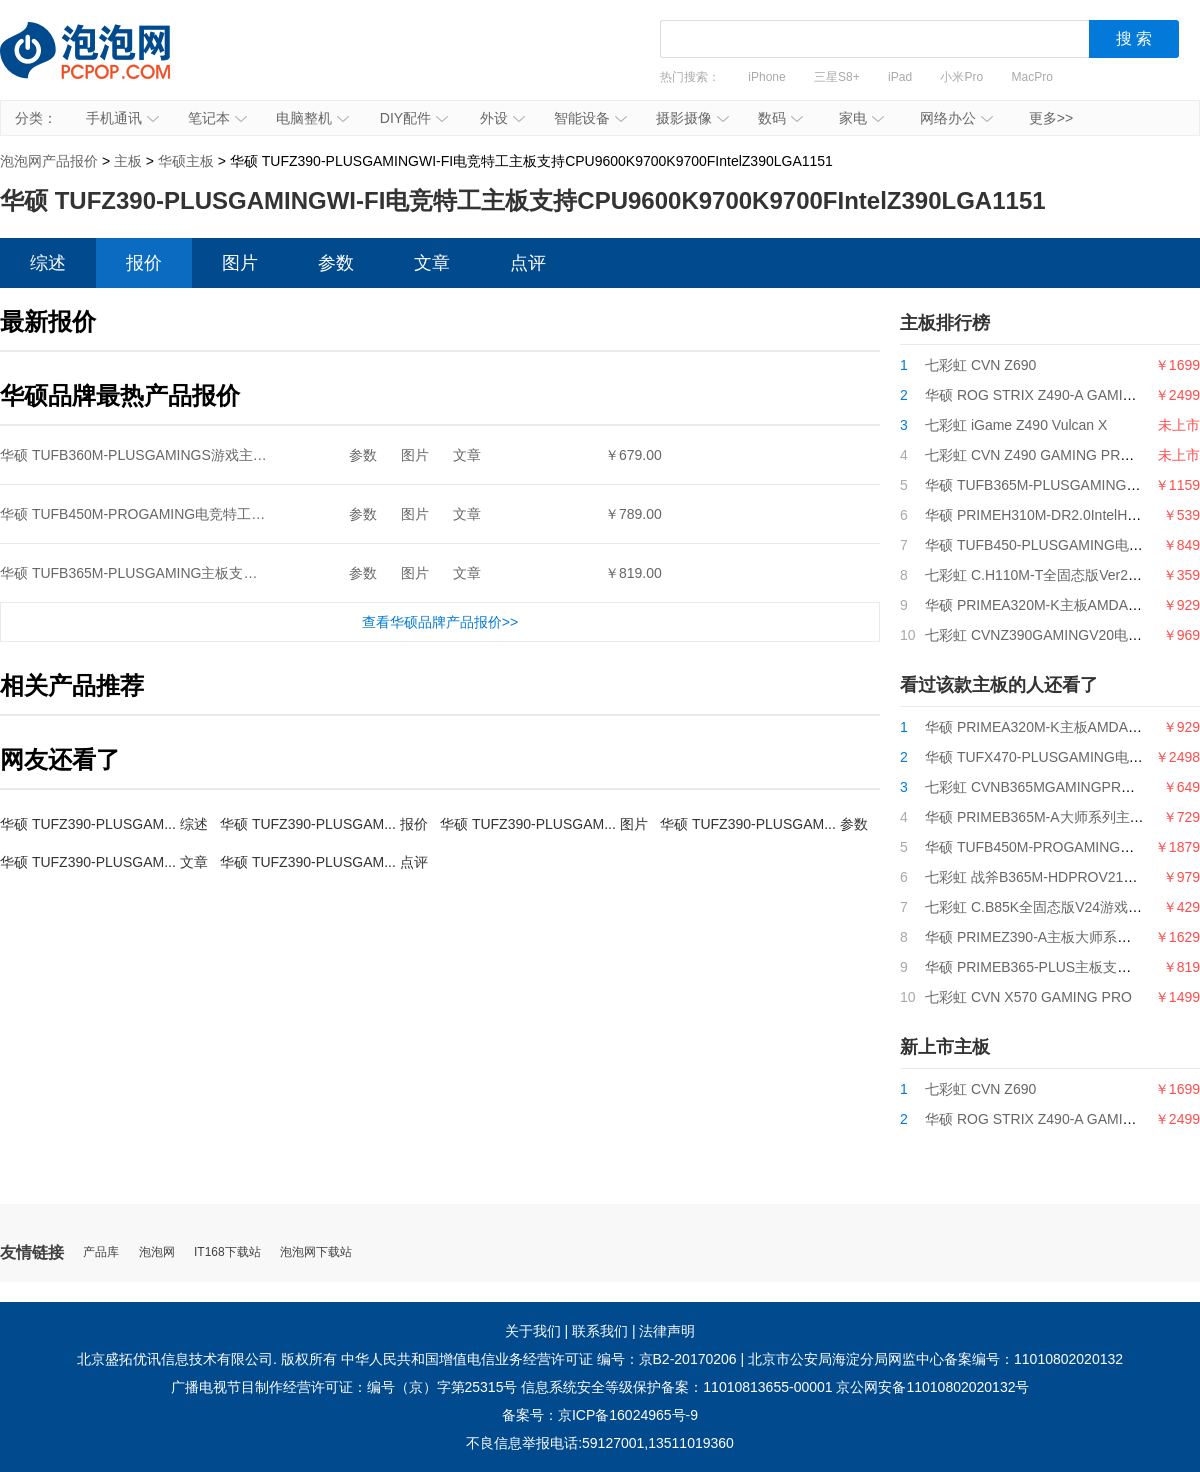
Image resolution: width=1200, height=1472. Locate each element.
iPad (900, 77)
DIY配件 (414, 118)
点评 (528, 263)
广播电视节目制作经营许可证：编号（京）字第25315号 (344, 1387)
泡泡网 (157, 1252)
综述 (48, 263)
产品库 (101, 1252)
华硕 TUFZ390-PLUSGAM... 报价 (324, 824)
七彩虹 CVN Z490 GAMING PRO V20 (1042, 455)
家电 (861, 118)
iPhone (766, 77)
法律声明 (667, 1331)
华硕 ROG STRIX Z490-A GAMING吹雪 (1048, 395)
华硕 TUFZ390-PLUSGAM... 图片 (544, 824)
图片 (240, 263)
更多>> (1051, 118)
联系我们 (600, 1331)
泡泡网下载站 (316, 1252)
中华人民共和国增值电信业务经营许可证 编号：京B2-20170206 (539, 1359)
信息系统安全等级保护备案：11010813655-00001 (676, 1387)
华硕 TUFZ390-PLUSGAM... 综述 (104, 824)
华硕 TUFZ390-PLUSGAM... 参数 (764, 824)
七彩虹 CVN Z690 (980, 365)
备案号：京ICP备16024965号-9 (600, 1415)
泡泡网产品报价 (105, 65)
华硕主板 (186, 161)
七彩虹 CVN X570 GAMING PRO (1028, 997)
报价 (144, 263)
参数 (336, 263)
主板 (128, 161)
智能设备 (590, 118)
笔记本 (217, 118)
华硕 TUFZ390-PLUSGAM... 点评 (324, 862)
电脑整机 (312, 118)
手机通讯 (122, 118)
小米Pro (961, 77)
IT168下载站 (227, 1252)
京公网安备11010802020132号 (932, 1387)
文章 (432, 263)
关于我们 (533, 1331)
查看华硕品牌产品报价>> (440, 622)
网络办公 (956, 118)
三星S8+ (837, 77)
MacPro (1032, 77)
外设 (502, 118)
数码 (780, 118)
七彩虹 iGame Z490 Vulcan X (1016, 425)
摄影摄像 (692, 118)
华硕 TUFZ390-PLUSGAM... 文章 (104, 862)
